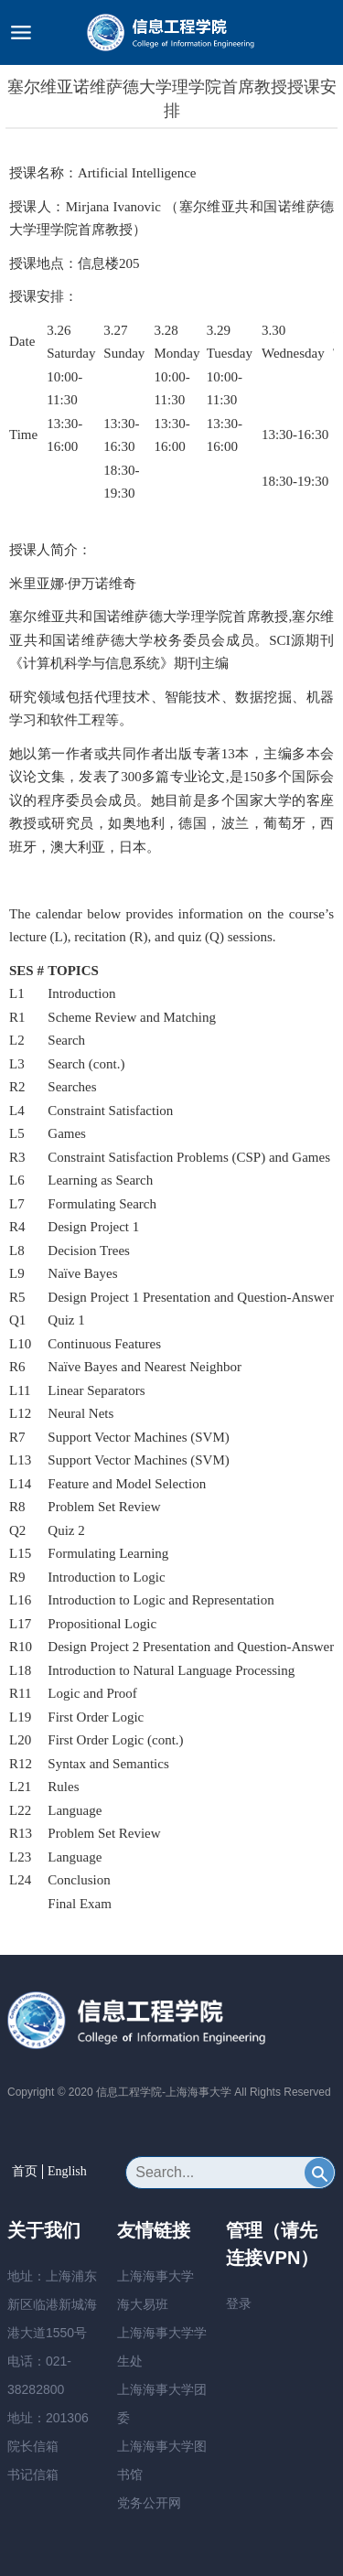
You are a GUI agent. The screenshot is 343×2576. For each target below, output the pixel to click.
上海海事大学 (155, 2276)
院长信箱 (33, 2446)
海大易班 (142, 2304)
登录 (239, 2303)
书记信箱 (33, 2474)
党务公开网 (149, 2503)
